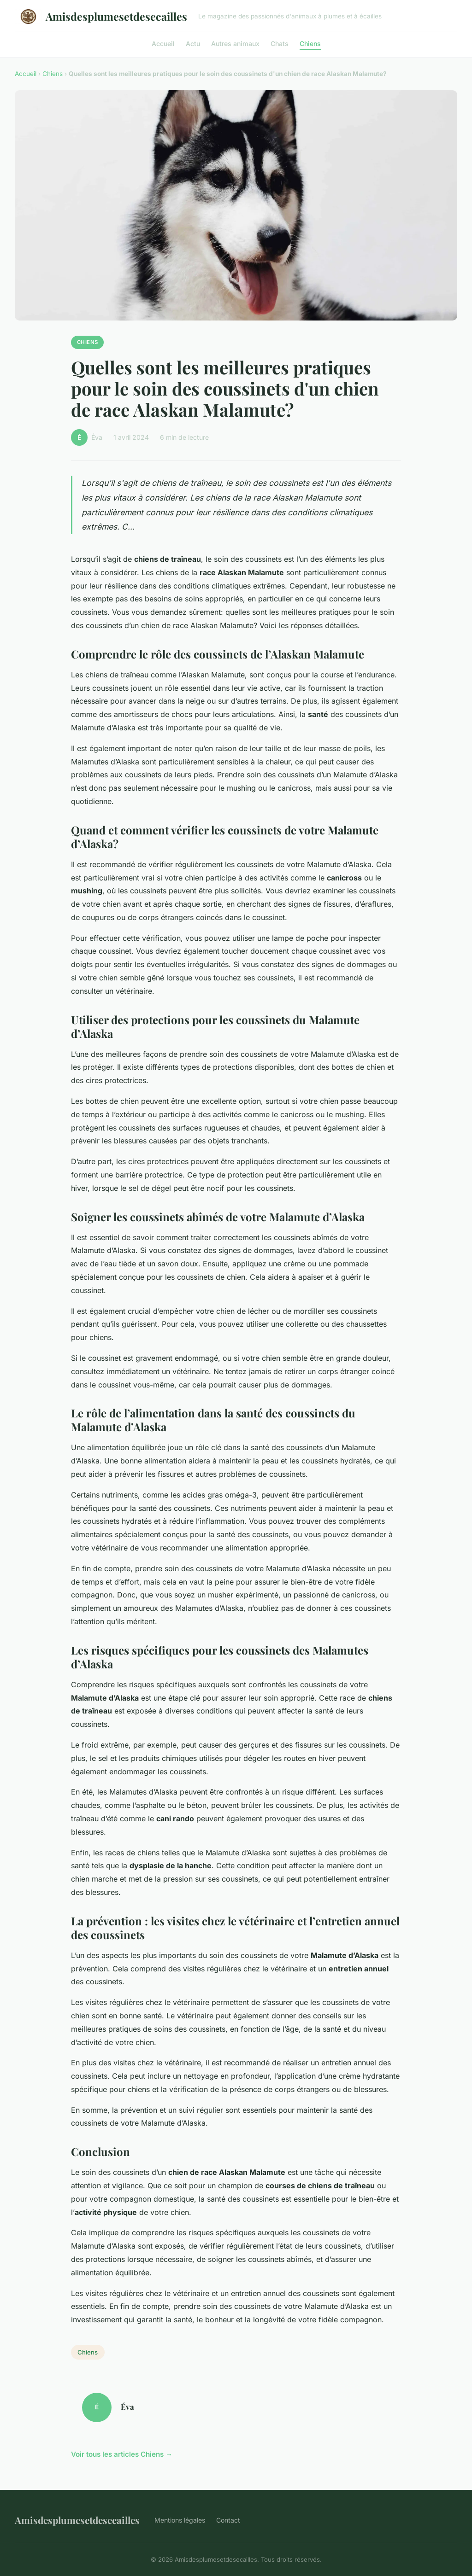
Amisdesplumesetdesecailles (101, 16)
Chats (280, 43)
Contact (228, 2520)
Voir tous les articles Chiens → (121, 2454)
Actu (193, 43)
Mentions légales (179, 2520)
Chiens (310, 43)
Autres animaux (235, 43)
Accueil (163, 43)
